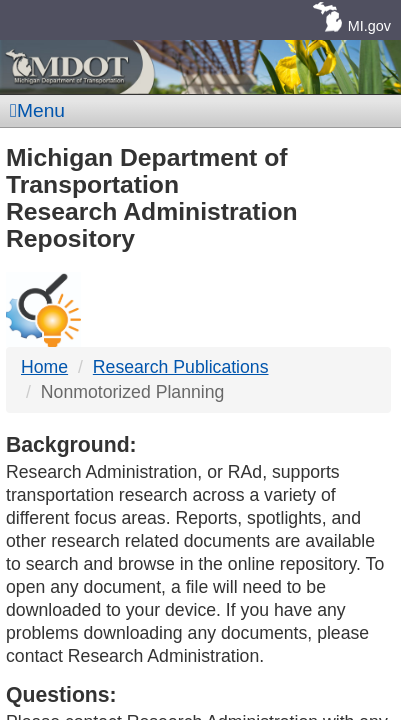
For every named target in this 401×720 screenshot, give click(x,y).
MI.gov (369, 26)
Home (44, 367)
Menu (37, 110)
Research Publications (181, 367)
